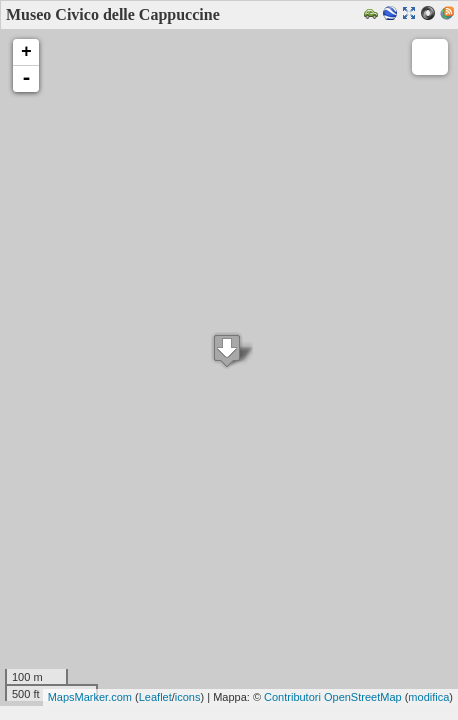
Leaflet (155, 697)
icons (188, 697)
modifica (428, 697)
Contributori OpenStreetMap (333, 697)
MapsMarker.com (90, 697)
